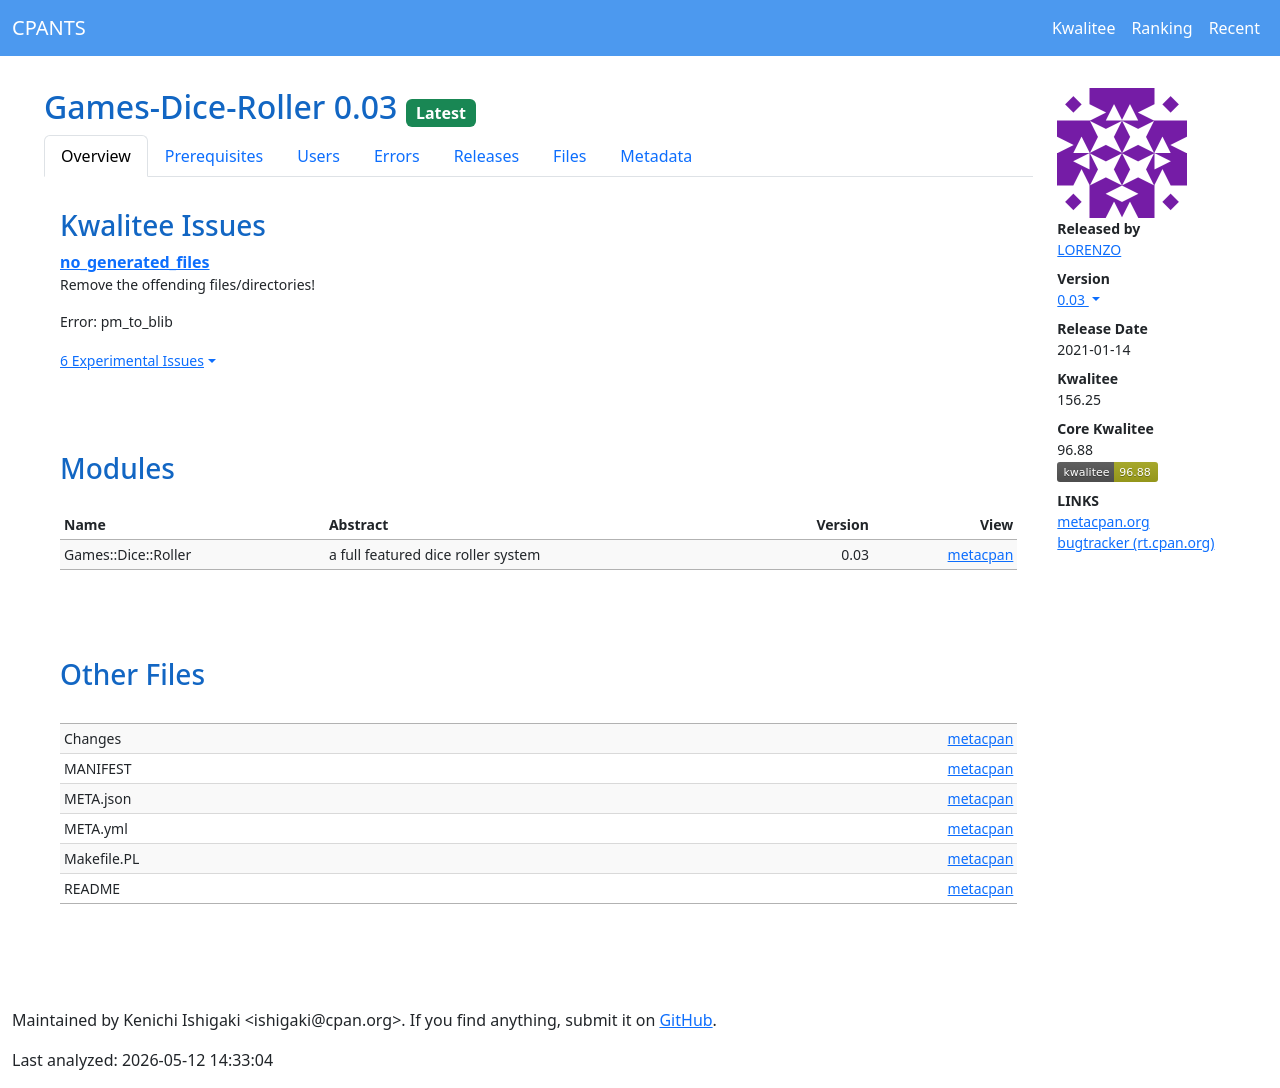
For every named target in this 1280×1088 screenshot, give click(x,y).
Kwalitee (1084, 28)
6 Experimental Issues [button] (132, 360)
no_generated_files (135, 262)
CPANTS (49, 27)
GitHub (685, 1020)
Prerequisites (214, 156)
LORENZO (1089, 249)
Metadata (656, 156)
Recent (1234, 28)
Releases (486, 156)
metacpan (981, 554)
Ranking (1161, 28)
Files (569, 156)
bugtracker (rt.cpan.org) (1135, 542)
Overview (96, 156)
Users (318, 156)
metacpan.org (1103, 521)
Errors (397, 156)
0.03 (1072, 299)
